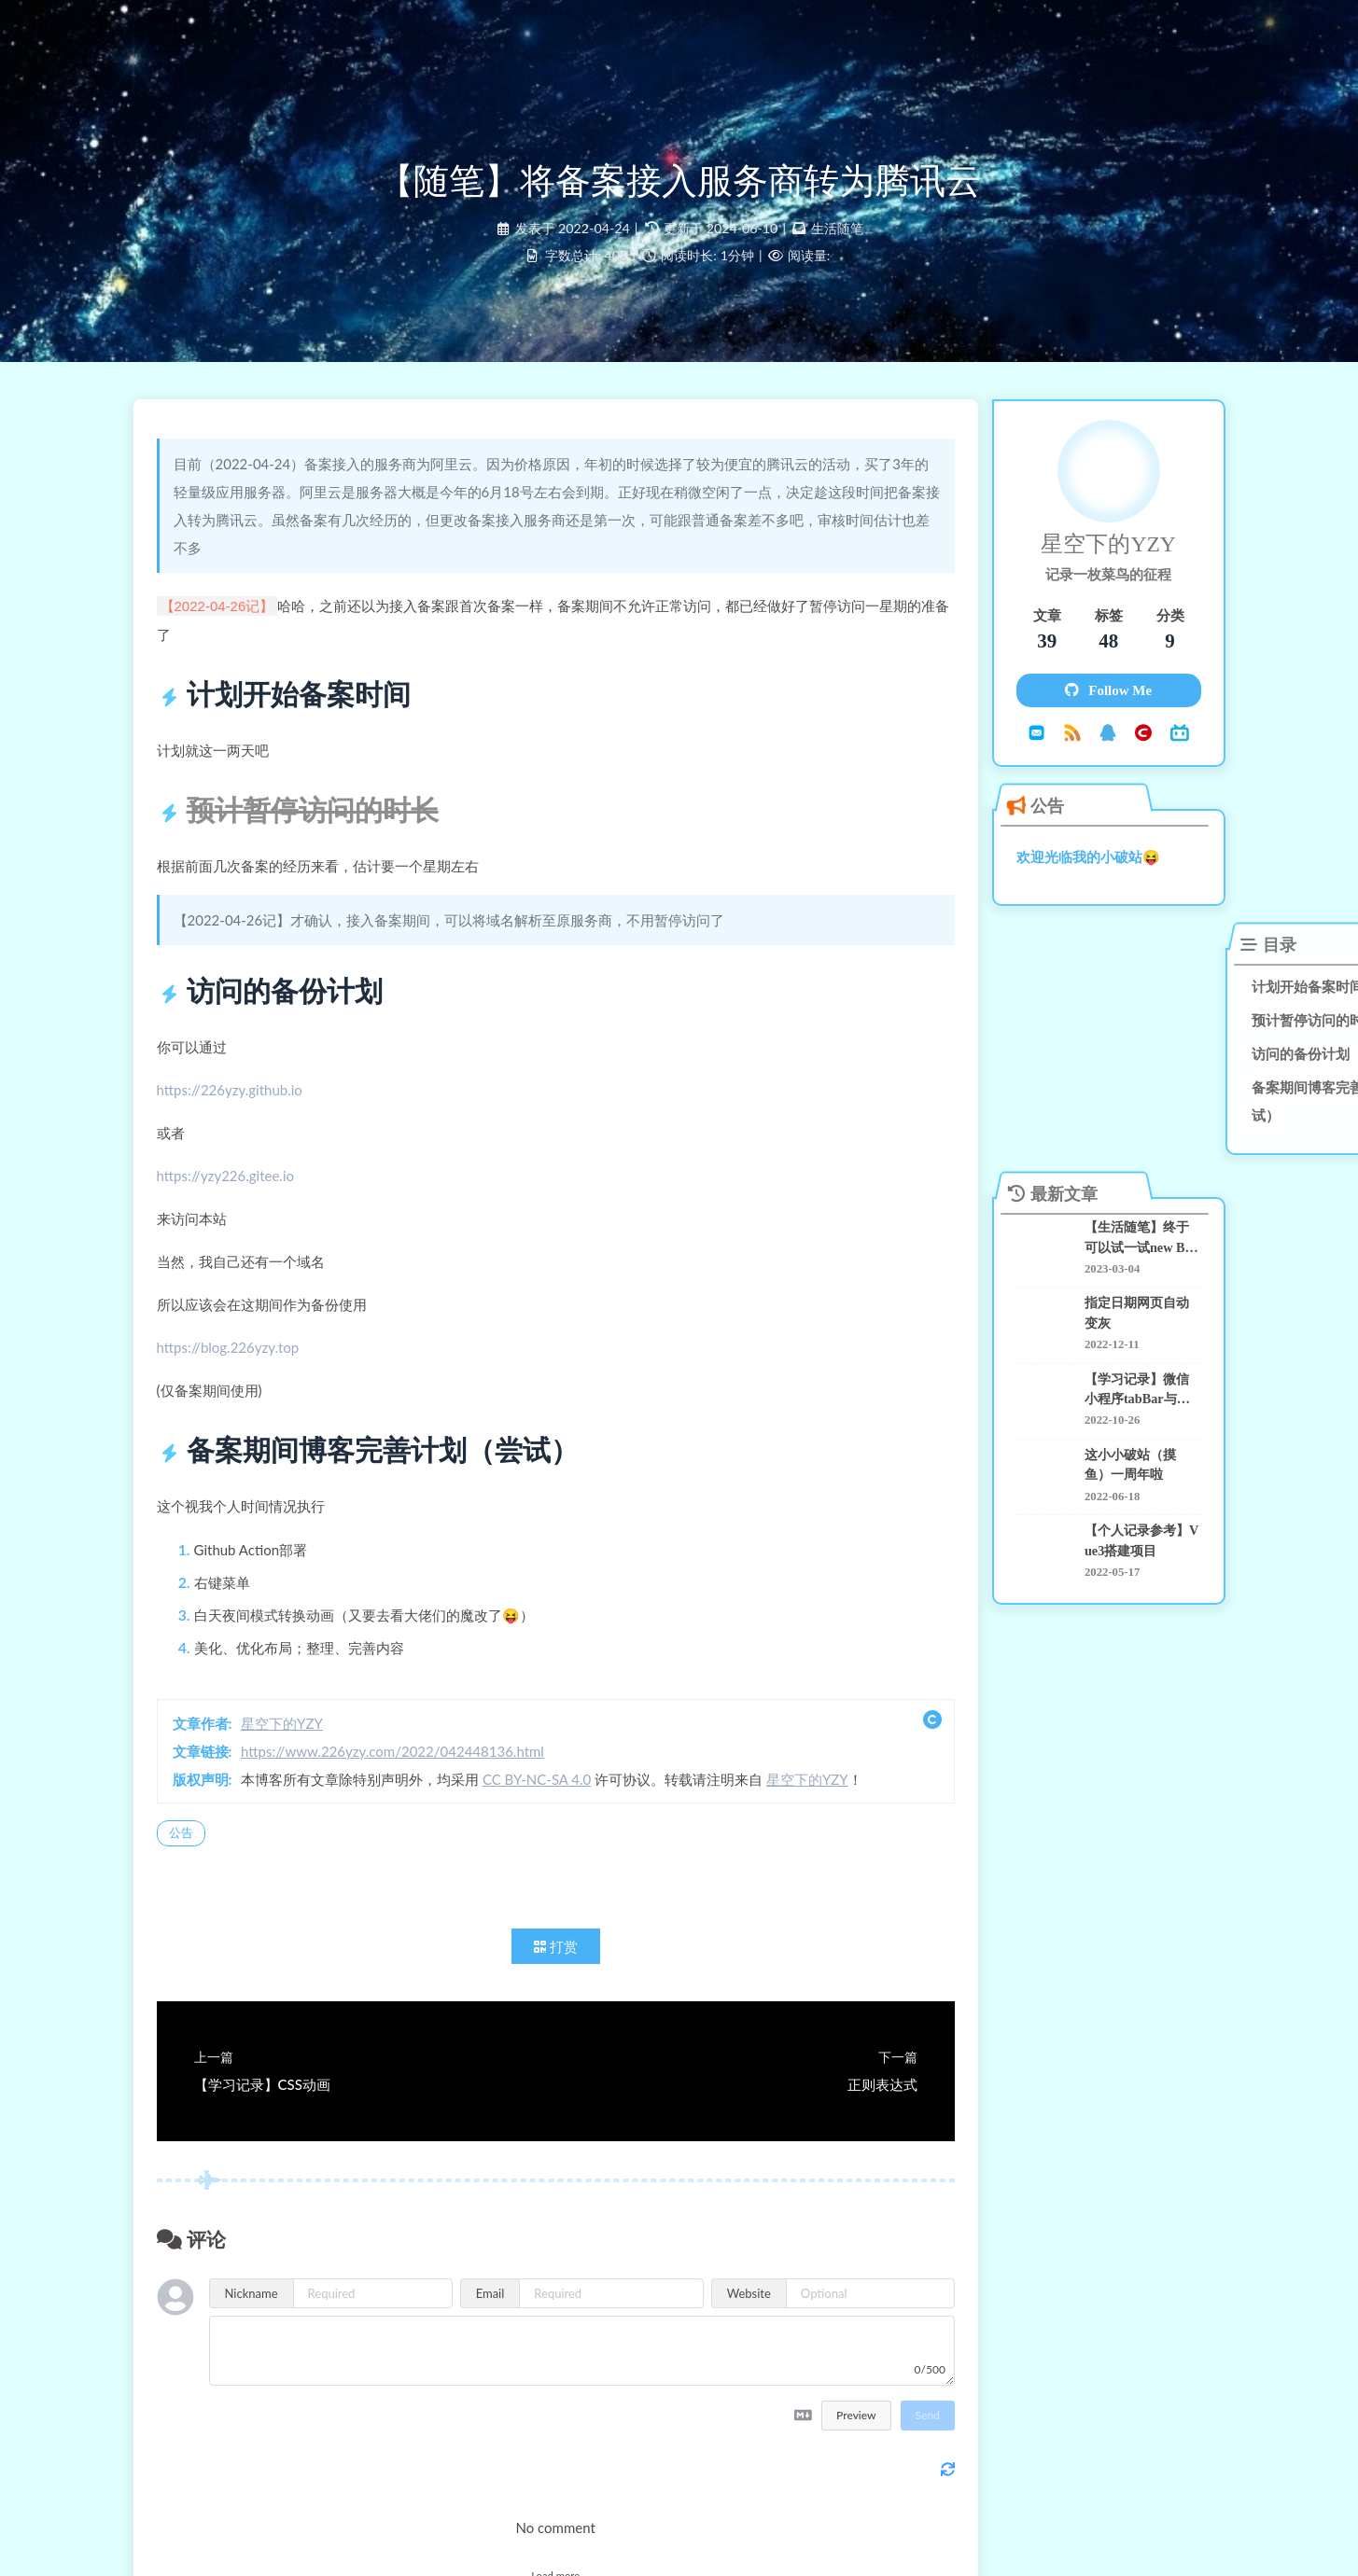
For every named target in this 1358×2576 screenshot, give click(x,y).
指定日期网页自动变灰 (1112, 1293)
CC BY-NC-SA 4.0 (551, 1797)
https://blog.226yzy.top (242, 1366)
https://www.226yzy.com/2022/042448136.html (406, 1769)
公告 (195, 1851)
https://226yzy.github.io (243, 1108)
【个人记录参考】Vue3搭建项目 (1120, 1518)
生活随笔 (837, 239)
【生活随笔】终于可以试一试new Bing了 (1119, 1220)
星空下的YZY (296, 1742)
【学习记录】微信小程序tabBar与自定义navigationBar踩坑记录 (1121, 1368)
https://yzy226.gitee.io (239, 1194)
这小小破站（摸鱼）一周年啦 (1119, 1442)
